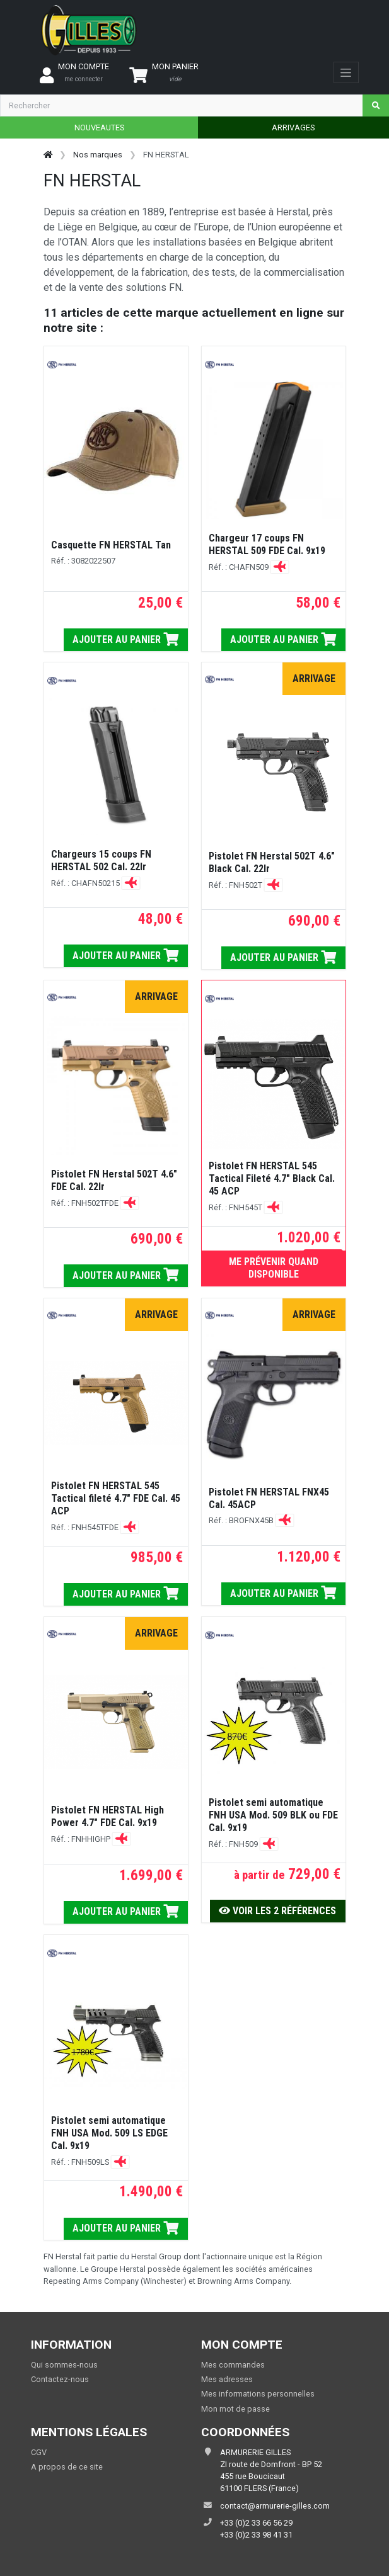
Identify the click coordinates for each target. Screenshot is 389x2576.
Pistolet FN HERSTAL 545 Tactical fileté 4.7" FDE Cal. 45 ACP (115, 1498)
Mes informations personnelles (258, 2393)
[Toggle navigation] (346, 72)
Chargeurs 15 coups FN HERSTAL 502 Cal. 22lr (101, 860)
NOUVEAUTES (99, 127)
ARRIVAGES (293, 127)
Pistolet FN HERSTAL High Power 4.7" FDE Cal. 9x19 (107, 1816)
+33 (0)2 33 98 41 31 (256, 2534)
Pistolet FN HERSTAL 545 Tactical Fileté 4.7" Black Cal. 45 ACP (272, 1178)
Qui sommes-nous (64, 2364)
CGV (39, 2452)
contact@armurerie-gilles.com (275, 2506)
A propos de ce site (67, 2466)
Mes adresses (227, 2379)
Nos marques (97, 154)
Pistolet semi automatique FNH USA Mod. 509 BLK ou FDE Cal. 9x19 (273, 1815)
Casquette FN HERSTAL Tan (111, 545)
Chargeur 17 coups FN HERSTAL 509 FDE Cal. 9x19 (267, 544)
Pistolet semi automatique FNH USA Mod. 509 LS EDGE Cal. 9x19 (109, 2133)
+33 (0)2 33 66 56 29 (256, 2523)
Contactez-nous (60, 2379)
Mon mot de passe (235, 2409)
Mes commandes (233, 2364)
